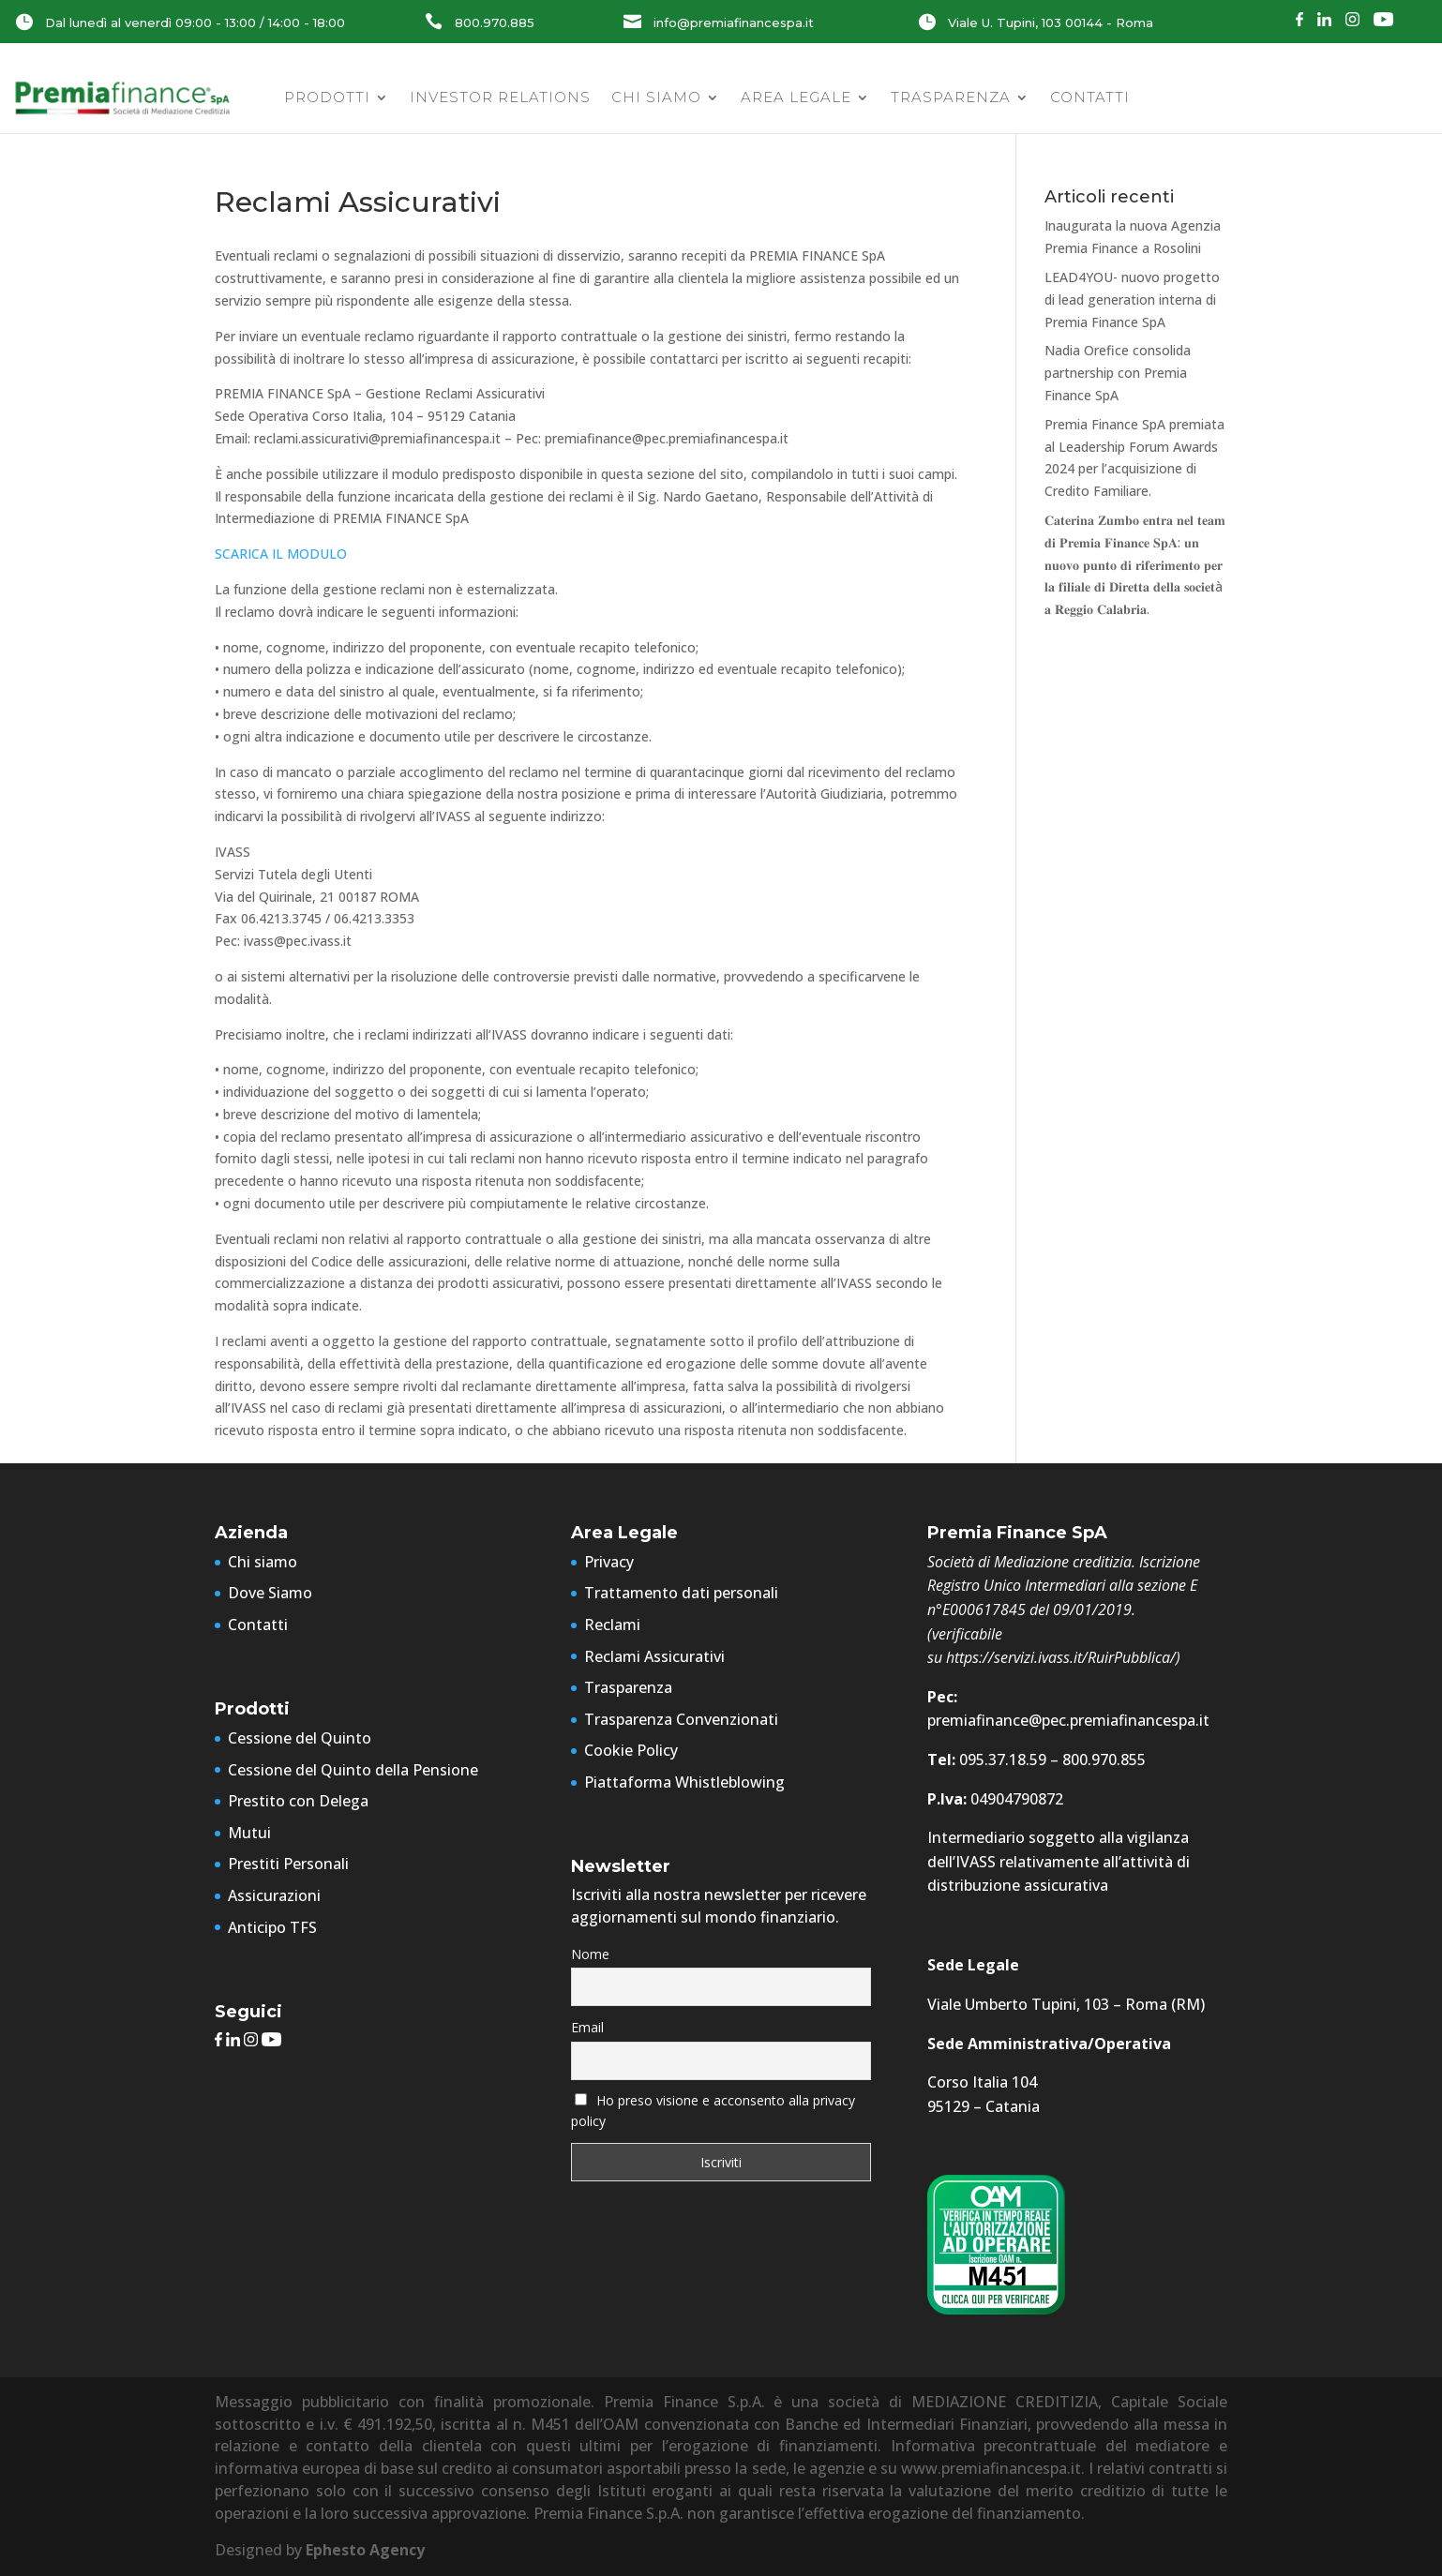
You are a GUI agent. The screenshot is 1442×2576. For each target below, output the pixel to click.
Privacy (609, 1561)
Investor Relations (500, 97)
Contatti (1090, 97)
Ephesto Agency (365, 2549)
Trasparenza (951, 97)
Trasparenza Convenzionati (681, 1719)
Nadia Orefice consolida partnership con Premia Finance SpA (1117, 372)
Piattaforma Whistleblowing (684, 1782)
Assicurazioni (274, 1895)
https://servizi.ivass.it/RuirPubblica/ (1061, 1657)
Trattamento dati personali (681, 1592)
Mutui (249, 1832)
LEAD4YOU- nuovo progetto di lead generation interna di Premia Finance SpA (1132, 299)
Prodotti (327, 97)
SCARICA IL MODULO (281, 553)
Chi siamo (656, 97)
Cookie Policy (631, 1750)
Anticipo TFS (272, 1927)
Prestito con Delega (298, 1800)
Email (587, 2027)
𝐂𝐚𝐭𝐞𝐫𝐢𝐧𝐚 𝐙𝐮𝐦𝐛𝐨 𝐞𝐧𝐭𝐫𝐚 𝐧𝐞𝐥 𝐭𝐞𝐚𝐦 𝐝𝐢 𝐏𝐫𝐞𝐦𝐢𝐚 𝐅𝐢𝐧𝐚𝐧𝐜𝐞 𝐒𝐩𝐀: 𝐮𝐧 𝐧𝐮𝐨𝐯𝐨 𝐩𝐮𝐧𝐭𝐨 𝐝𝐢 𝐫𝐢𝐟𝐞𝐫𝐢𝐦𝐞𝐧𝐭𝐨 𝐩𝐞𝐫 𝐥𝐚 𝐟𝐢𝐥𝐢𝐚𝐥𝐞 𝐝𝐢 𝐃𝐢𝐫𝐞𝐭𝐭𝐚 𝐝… (1134, 564)
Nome (590, 1954)
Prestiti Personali (288, 1863)
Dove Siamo (270, 1592)
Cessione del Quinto (299, 1738)
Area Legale (796, 97)
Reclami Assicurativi (654, 1656)
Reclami (612, 1624)
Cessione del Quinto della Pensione (353, 1770)
